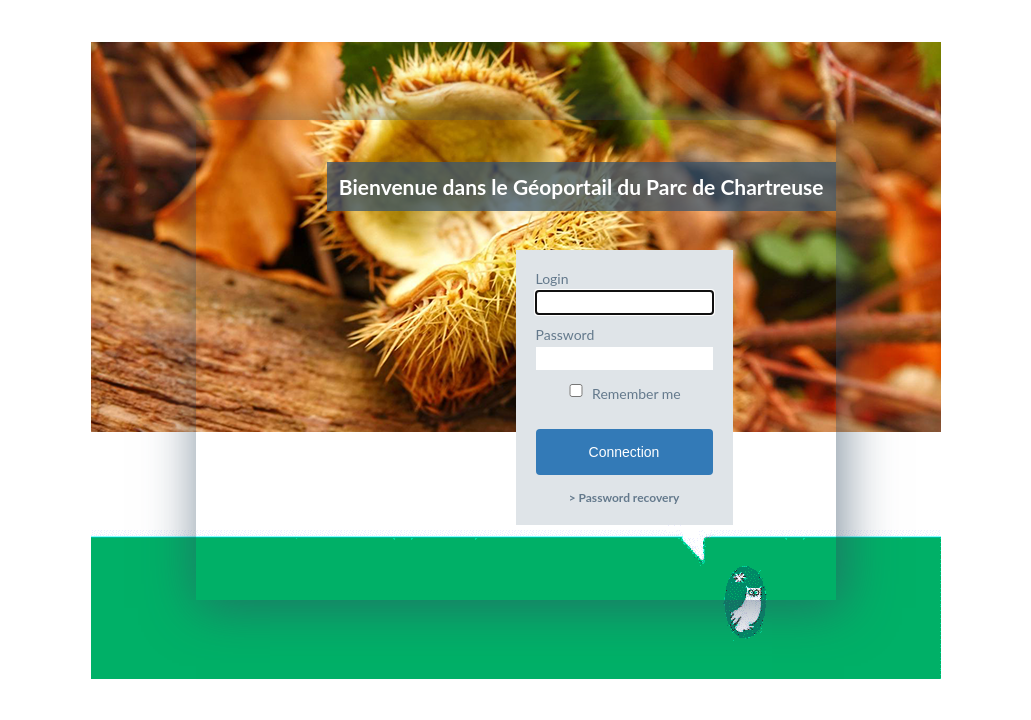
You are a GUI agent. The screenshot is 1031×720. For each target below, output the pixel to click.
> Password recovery (624, 497)
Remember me (623, 393)
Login (624, 292)
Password (624, 348)
